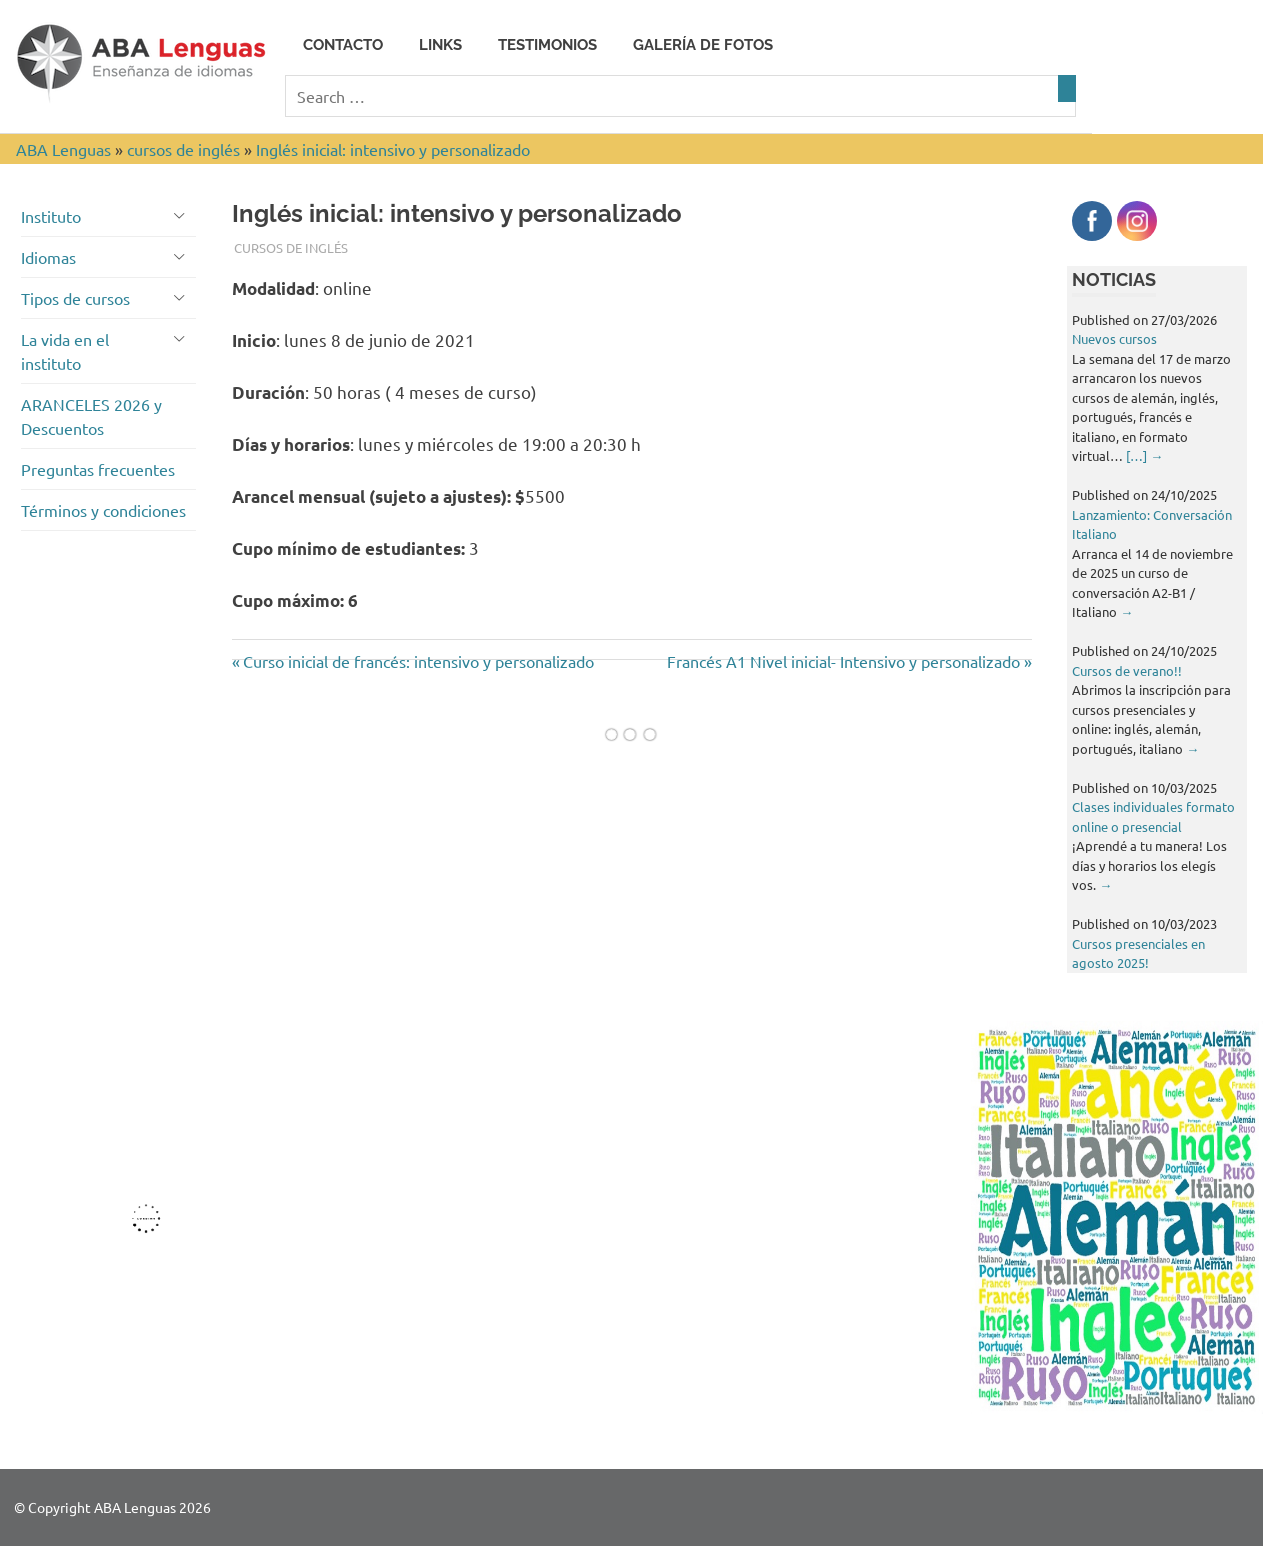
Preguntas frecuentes (98, 469)
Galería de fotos (703, 45)
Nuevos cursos (1114, 338)
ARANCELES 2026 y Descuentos (91, 416)
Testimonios (547, 45)
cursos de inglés (291, 247)
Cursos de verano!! (1127, 670)
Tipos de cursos (75, 298)
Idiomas (48, 257)
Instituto (51, 216)
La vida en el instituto (65, 351)
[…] (1144, 455)
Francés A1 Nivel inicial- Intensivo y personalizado (843, 661)
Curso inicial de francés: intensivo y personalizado (418, 661)
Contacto (343, 45)
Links (440, 45)
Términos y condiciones (103, 510)
